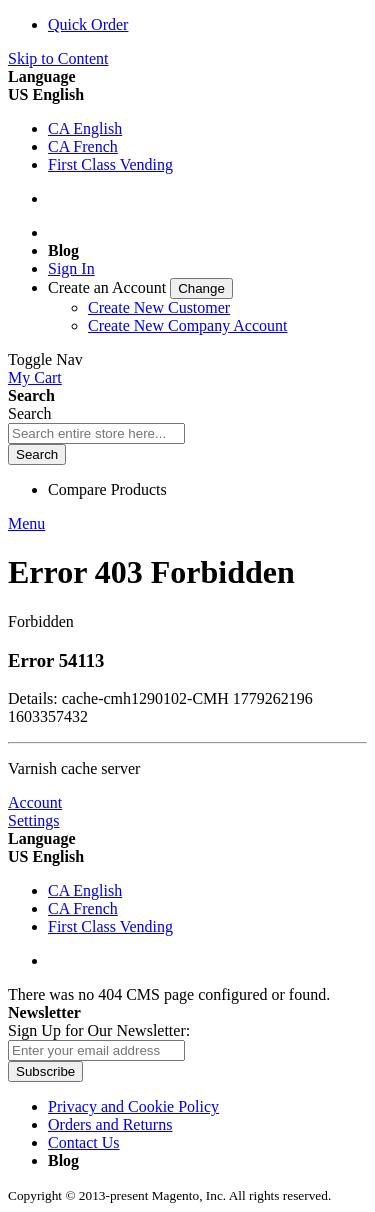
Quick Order (88, 24)
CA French (83, 146)
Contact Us (84, 1142)
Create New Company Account (188, 325)
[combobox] (96, 433)
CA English (85, 128)
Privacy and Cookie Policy (133, 1106)
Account (35, 802)
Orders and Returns (110, 1124)
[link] (140, 287)
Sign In (71, 268)
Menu (26, 523)
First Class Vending (110, 164)
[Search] (37, 454)
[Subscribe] (45, 1071)
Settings (34, 820)
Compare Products (107, 489)
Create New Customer (159, 307)
